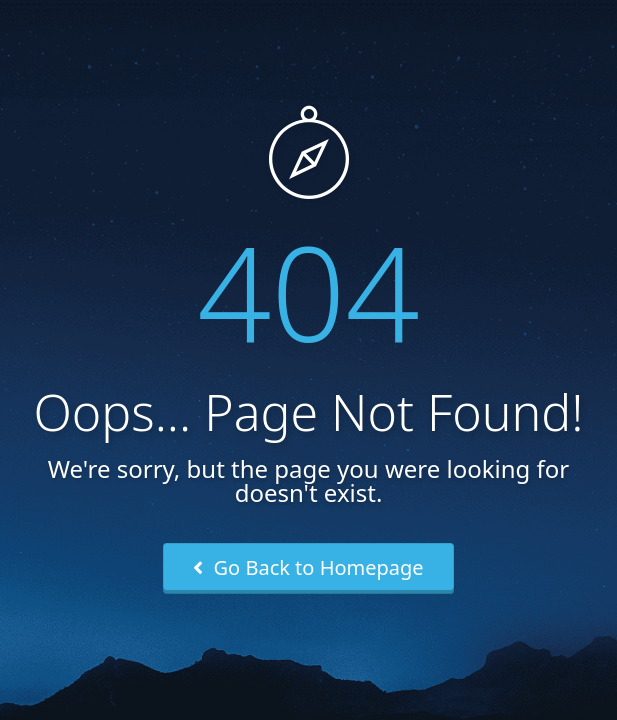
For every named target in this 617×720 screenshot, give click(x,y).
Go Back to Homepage (308, 567)
